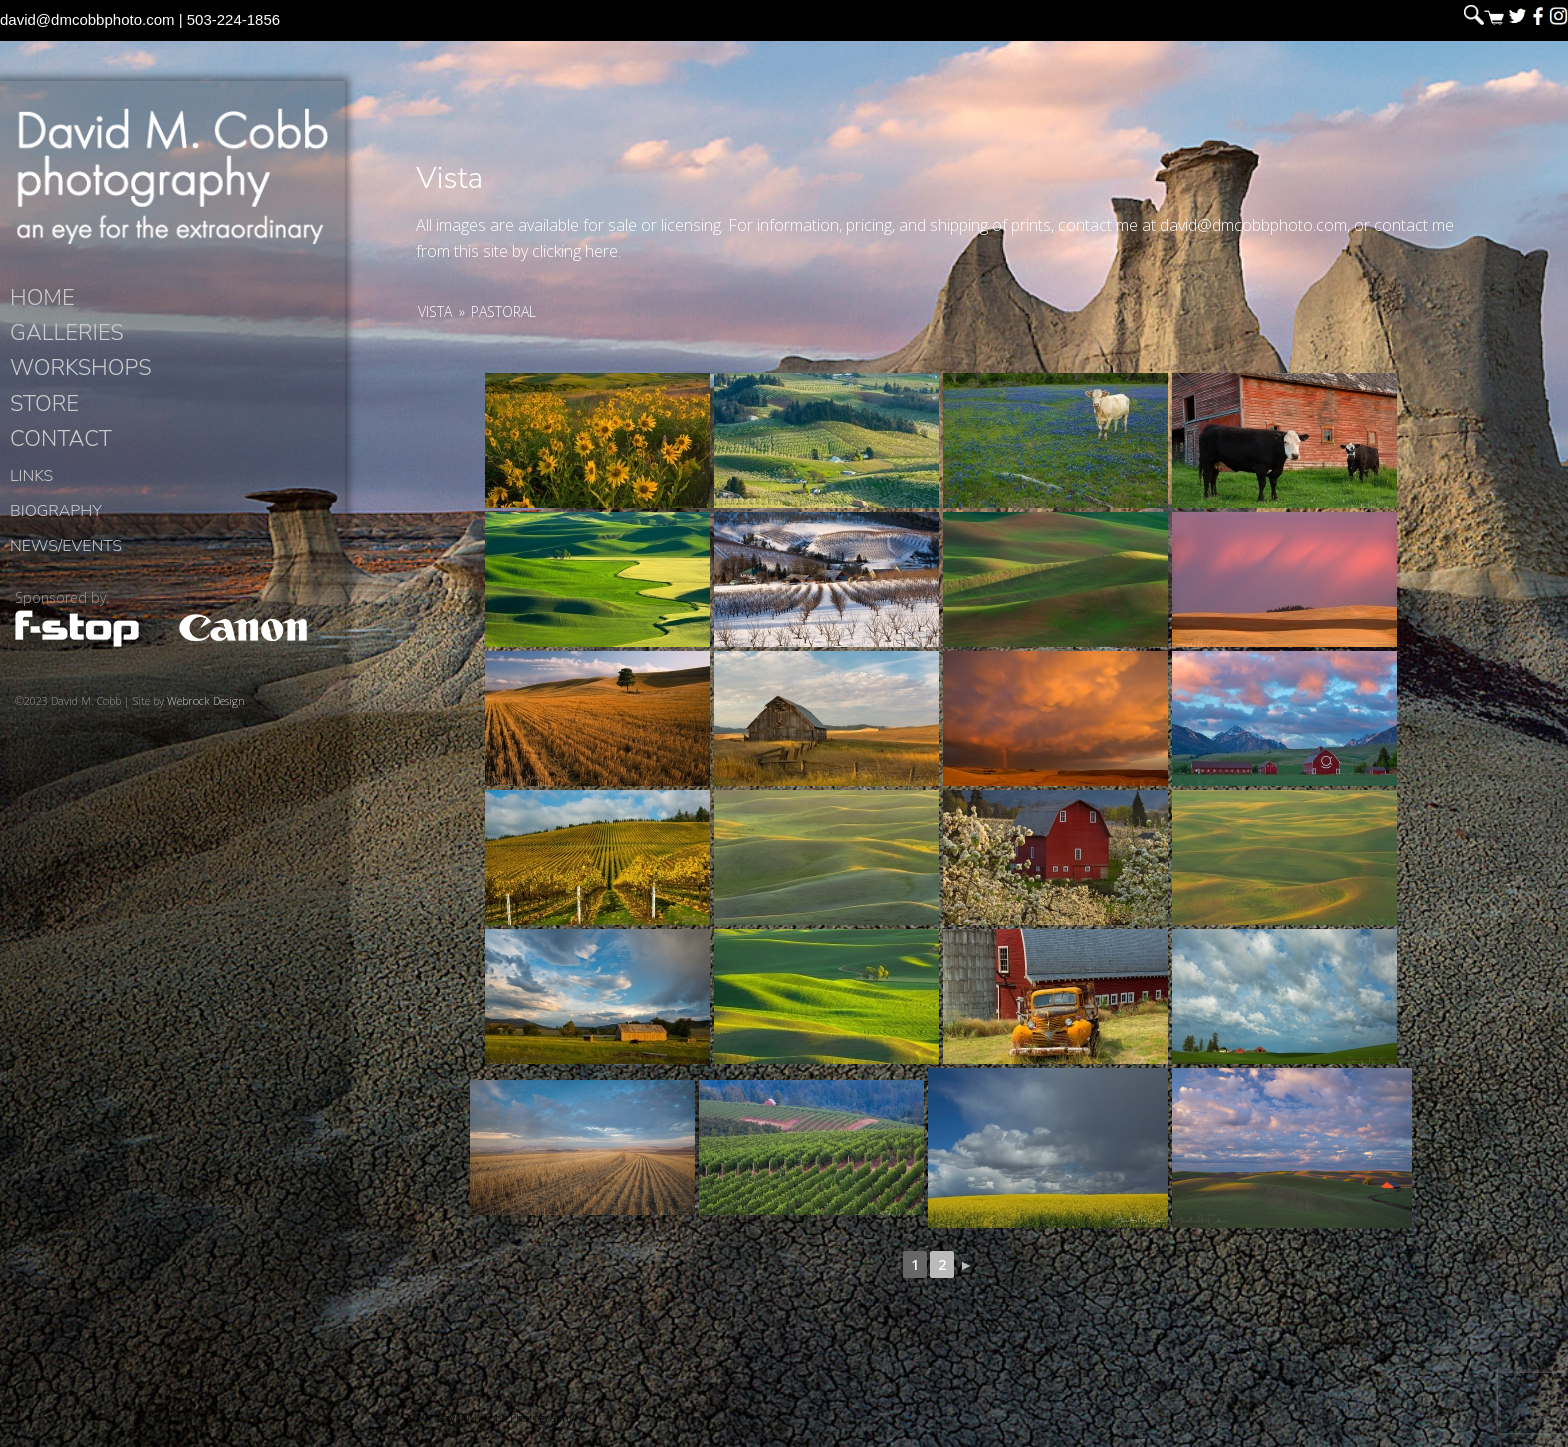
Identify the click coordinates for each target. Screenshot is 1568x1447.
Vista (435, 311)
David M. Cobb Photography (172, 176)
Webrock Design (206, 700)
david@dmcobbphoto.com (87, 19)
